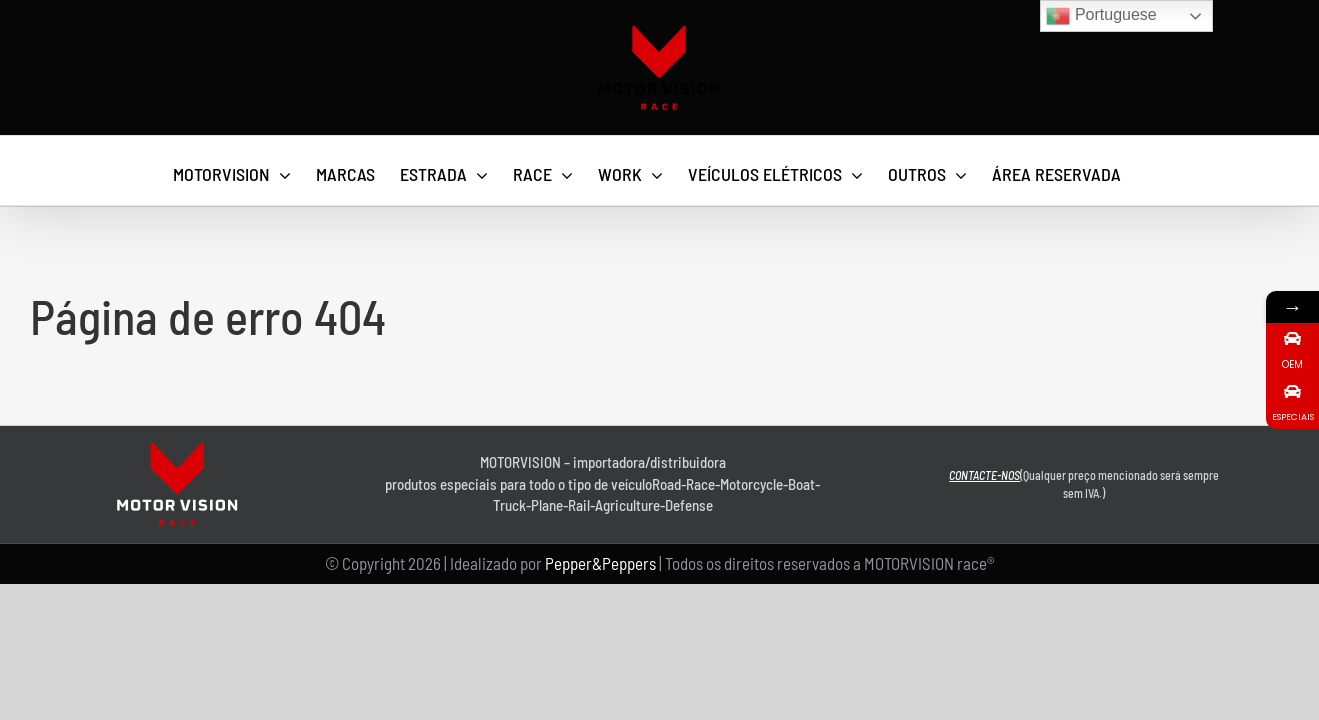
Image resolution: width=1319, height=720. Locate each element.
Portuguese (1101, 16)
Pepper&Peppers (600, 563)
